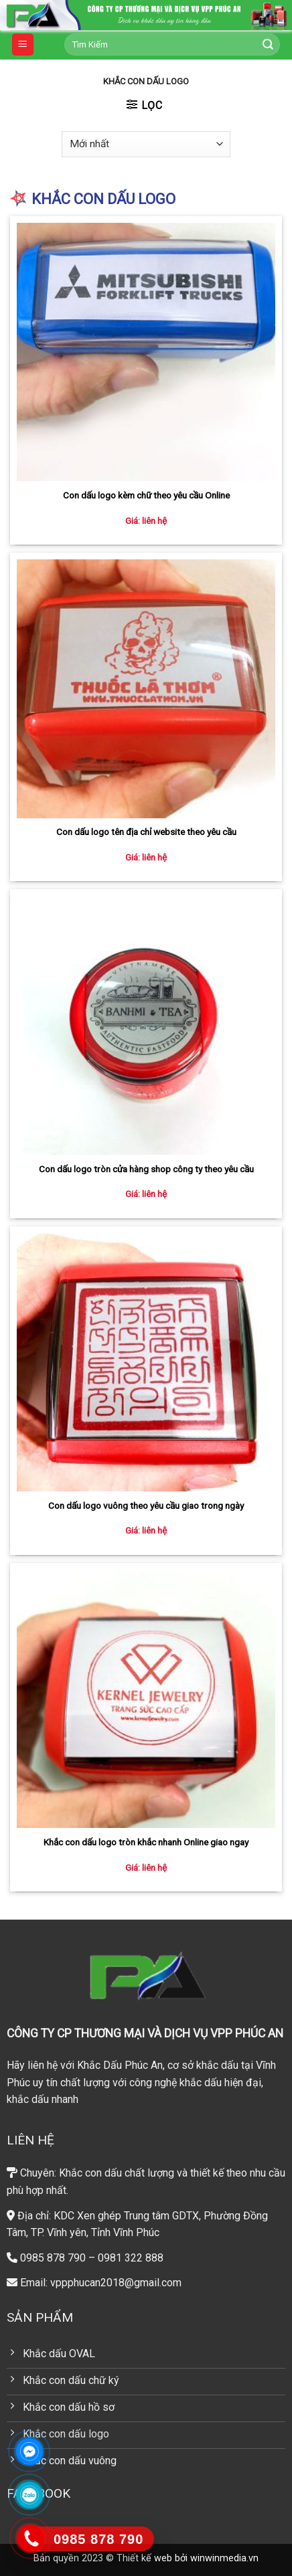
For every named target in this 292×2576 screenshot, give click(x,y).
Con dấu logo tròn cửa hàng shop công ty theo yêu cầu (146, 1169)
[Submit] (268, 44)
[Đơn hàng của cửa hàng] (146, 144)
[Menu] (23, 44)
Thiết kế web (144, 2558)
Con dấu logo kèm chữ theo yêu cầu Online (146, 495)
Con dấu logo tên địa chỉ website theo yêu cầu (146, 831)
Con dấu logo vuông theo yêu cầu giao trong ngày (146, 1505)
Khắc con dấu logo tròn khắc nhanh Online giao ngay (146, 1842)
